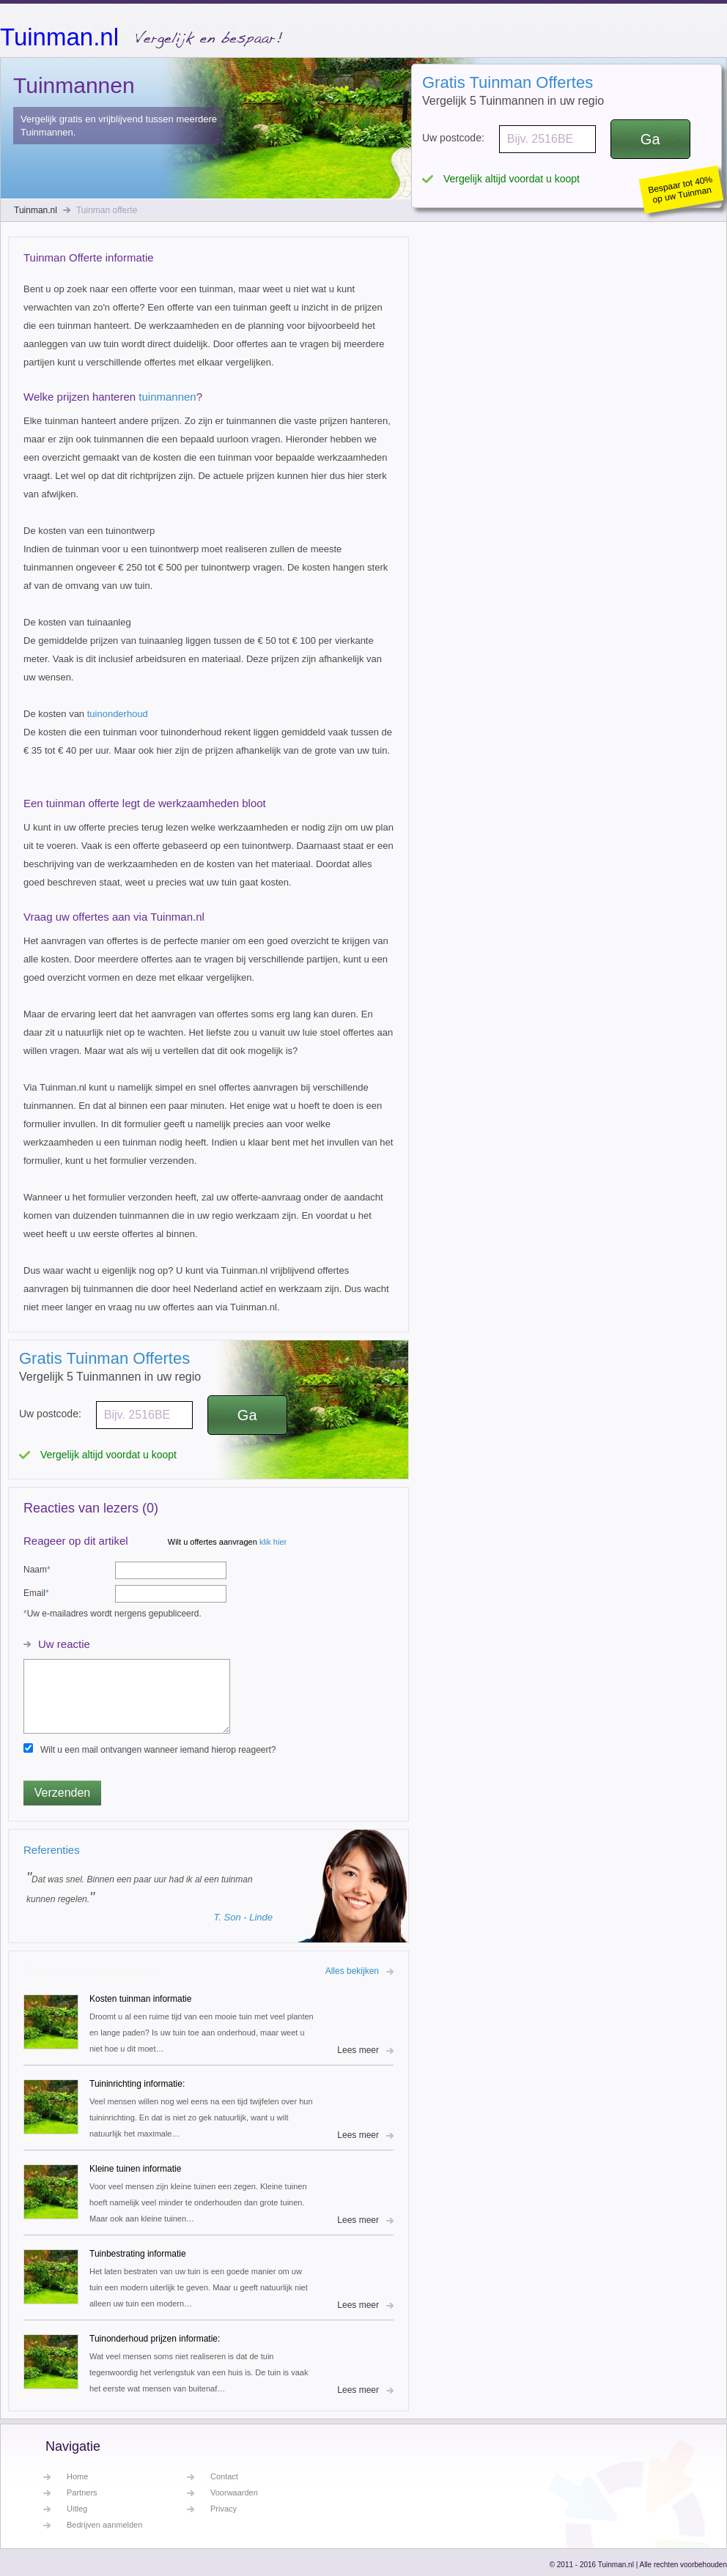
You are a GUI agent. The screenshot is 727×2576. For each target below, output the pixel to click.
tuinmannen (167, 396)
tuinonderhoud (117, 713)
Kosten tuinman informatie (140, 1999)
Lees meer (358, 2050)
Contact (224, 2476)
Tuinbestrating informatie (137, 2254)
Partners (82, 2492)
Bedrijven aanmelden (104, 2524)
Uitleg (77, 2508)
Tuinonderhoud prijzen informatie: (154, 2339)
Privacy (223, 2508)
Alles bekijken (352, 1971)
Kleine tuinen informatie (135, 2169)
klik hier (273, 1541)
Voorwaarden (234, 2492)
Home (77, 2476)
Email (36, 1593)
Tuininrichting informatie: (137, 2084)
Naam (37, 1569)
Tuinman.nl (59, 35)
